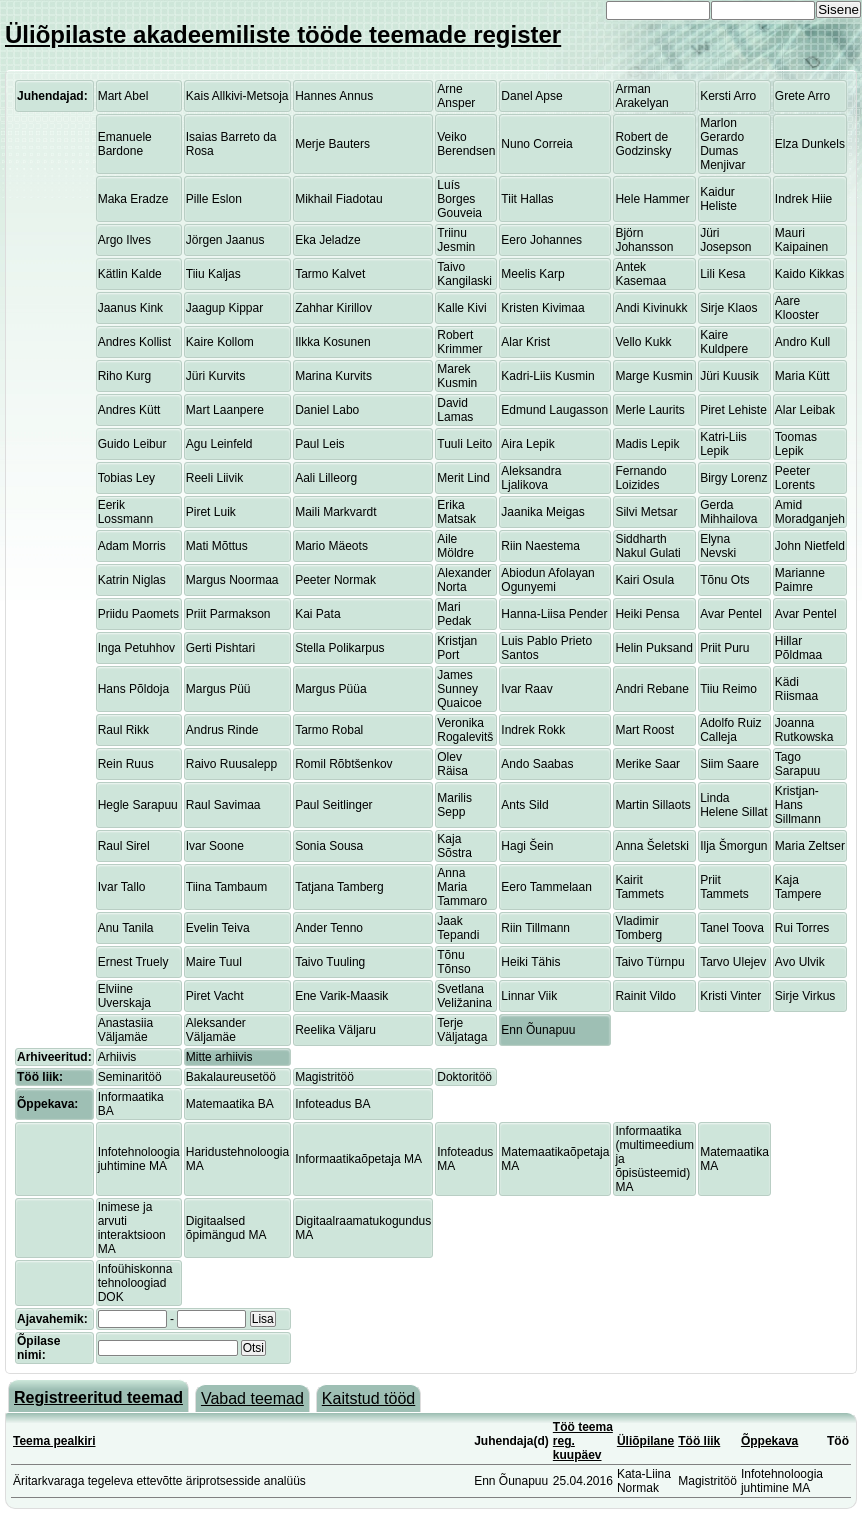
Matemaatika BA (230, 1104)
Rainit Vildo (645, 996)
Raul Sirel (124, 846)
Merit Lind (463, 478)
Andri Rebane (651, 689)
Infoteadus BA (332, 1104)
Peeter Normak (335, 580)
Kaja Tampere (798, 887)
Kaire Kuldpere (724, 342)
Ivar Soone (215, 846)
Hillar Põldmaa (798, 648)
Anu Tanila (126, 928)
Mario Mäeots (331, 546)
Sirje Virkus (805, 996)
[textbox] (168, 1348)
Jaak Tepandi (458, 928)
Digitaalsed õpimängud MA (226, 1228)
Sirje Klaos (728, 308)
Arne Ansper (456, 96)
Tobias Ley (126, 478)
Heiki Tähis (530, 962)
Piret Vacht (215, 996)
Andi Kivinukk (651, 308)
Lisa (263, 1319)
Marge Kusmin (653, 376)
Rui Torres (802, 928)
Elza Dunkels (810, 144)
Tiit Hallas (527, 199)
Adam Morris (132, 546)
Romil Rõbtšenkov (343, 764)
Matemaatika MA (734, 1159)
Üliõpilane (645, 1441)
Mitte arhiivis (219, 1057)
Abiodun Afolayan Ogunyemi (547, 580)
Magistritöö (324, 1077)
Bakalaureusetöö (231, 1077)
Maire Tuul (214, 962)
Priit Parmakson (228, 614)
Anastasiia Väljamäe (125, 1030)
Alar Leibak (805, 410)
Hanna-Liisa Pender (554, 614)
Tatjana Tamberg (339, 887)
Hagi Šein (527, 846)
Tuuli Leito (464, 444)
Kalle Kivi (461, 308)
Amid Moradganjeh (810, 512)
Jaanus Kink (130, 308)
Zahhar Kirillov (333, 308)
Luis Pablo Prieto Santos (546, 648)
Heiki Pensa (647, 614)
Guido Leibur (132, 444)
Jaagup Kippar (224, 308)
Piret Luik (211, 512)
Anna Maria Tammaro (462, 887)
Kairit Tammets (639, 887)
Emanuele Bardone (125, 144)
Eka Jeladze (327, 240)
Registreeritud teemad (98, 1397)
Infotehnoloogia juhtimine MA (139, 1159)
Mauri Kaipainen (801, 240)
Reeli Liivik (214, 478)
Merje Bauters (332, 144)
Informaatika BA (131, 1104)
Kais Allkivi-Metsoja (237, 96)
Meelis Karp (532, 274)
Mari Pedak (454, 614)
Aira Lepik (527, 444)
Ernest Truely (133, 962)
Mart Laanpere (225, 410)
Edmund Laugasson (554, 410)
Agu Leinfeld (219, 444)
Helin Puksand (653, 648)
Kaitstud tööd (368, 1398)
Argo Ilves (124, 240)
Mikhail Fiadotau (338, 199)
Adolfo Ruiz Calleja (730, 730)
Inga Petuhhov (136, 648)
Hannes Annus (334, 96)
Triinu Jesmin (456, 240)
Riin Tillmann (535, 928)
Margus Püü (218, 689)
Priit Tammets (724, 887)
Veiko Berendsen (466, 144)
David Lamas (455, 410)
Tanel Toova (732, 928)
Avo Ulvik (800, 962)
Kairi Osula (644, 580)
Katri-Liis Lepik (723, 444)
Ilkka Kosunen (332, 342)
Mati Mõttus (217, 546)
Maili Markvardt (335, 512)
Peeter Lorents (795, 478)
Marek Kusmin (457, 376)
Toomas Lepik (796, 444)
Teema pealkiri (54, 1441)
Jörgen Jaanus (225, 240)
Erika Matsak (456, 512)
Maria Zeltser (810, 846)
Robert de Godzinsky (643, 144)
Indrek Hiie (803, 199)
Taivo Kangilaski (464, 274)
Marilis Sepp (454, 805)
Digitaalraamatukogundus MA (363, 1228)
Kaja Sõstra (454, 846)
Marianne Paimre (800, 580)
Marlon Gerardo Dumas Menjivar (722, 144)
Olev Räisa (452, 764)
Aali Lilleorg (326, 478)
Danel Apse (531, 96)
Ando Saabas (537, 764)
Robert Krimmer (459, 342)
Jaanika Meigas (542, 512)
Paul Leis (319, 444)
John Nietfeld (810, 546)
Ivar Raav (526, 689)
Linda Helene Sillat (733, 805)
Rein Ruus (126, 764)
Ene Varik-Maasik (341, 996)
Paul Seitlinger (333, 805)
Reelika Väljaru (335, 1030)
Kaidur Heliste (718, 199)
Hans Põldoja (133, 689)
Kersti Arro (728, 96)
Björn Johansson (644, 240)
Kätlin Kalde (130, 274)
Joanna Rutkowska (804, 730)
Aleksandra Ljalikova (531, 478)
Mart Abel (123, 96)
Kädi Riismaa (796, 689)
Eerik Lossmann (125, 512)
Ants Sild (524, 805)
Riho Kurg (124, 376)
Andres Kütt (129, 410)
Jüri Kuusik (729, 376)
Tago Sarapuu (797, 764)
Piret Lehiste (733, 410)
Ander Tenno (329, 928)
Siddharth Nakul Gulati (647, 546)
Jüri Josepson (725, 240)
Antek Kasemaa (640, 274)
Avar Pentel (731, 614)
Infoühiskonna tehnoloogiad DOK (135, 1283)
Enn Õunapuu (538, 1030)
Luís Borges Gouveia (459, 199)
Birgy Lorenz (733, 478)
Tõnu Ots (724, 580)
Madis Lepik (647, 444)
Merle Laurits (649, 410)
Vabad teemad (252, 1398)
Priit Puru (724, 648)
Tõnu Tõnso (453, 962)
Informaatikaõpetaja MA (358, 1159)
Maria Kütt (802, 376)
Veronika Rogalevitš (465, 730)
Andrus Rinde (222, 730)
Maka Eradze (133, 199)
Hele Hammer (652, 199)
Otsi (253, 1348)
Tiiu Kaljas (213, 274)
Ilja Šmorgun (733, 846)
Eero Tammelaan (546, 887)
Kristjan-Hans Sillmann (798, 805)
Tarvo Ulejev (733, 962)
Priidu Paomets (138, 614)
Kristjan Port (457, 648)
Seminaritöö (130, 1077)
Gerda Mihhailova (728, 512)
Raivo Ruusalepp (231, 764)
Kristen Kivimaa (542, 308)
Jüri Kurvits (215, 376)
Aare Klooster (797, 308)
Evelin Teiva (218, 928)
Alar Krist (525, 342)
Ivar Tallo (122, 887)
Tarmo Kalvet (330, 274)
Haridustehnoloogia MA (237, 1159)
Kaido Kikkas (809, 274)
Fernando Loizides (640, 478)
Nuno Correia (536, 144)
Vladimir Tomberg (638, 928)
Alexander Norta (464, 580)
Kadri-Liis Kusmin (547, 376)
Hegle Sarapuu (138, 805)
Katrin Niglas (132, 580)
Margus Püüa (330, 689)
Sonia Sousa (329, 846)
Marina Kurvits (333, 376)
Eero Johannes (541, 240)
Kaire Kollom (220, 342)
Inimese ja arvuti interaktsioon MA (132, 1228)
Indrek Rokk (533, 730)
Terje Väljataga (462, 1030)
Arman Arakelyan (641, 96)
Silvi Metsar (646, 512)
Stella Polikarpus (339, 648)
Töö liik (699, 1441)
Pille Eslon (214, 199)
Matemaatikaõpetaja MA (555, 1159)
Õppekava (769, 1441)
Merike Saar (647, 764)
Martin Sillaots (652, 805)
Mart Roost (644, 730)
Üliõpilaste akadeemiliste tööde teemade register (283, 34)
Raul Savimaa (223, 805)
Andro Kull (802, 342)
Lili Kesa (722, 274)
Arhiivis (117, 1057)
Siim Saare (729, 764)
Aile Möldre (455, 546)
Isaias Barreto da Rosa (231, 144)
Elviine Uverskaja (124, 996)
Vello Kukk (643, 342)
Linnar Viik (529, 996)
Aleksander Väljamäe (216, 1030)
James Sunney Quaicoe (459, 689)
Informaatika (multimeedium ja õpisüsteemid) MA (654, 1159)
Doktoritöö (464, 1077)
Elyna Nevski (718, 546)
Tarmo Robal (329, 730)
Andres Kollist (134, 342)
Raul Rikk (123, 730)
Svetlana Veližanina (464, 996)
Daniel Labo (327, 410)
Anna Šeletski (651, 846)
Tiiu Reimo (728, 689)
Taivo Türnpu (649, 962)
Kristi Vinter (730, 996)
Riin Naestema (540, 546)
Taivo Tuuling (330, 962)
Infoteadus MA (465, 1159)
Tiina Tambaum (226, 887)
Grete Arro (802, 96)
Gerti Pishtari (220, 648)
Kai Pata (317, 614)
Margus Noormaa (232, 580)
